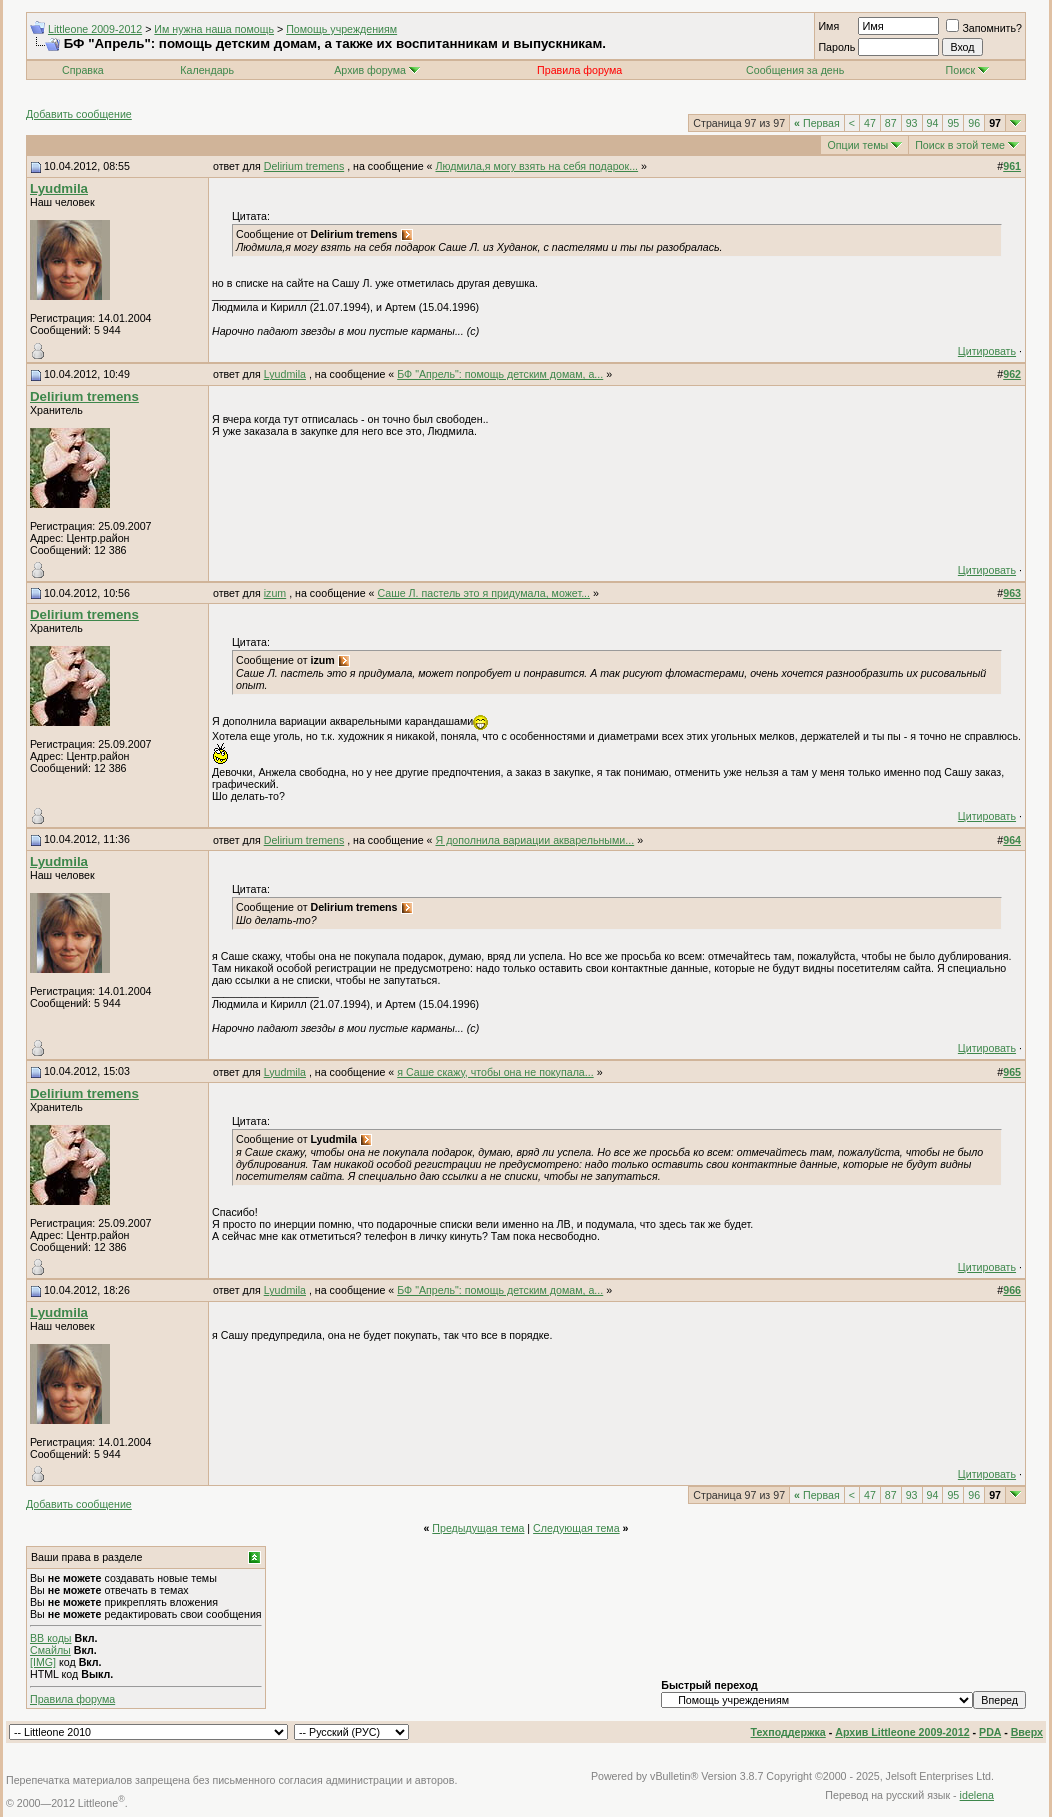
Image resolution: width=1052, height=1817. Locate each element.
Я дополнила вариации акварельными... (534, 840)
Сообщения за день (795, 70)
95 (953, 123)
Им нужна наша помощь (214, 29)
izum (275, 593)
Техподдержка (788, 1732)
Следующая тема (576, 1528)
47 (870, 123)
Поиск (968, 70)
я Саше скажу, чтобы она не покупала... (495, 1072)
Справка (83, 70)
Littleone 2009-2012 (95, 29)
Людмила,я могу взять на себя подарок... (536, 166)
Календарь (207, 70)
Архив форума (370, 70)
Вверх (1027, 1732)
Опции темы (857, 145)
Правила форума (72, 1699)
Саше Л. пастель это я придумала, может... (483, 593)
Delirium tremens (304, 166)
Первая (817, 123)
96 (974, 123)
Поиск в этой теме (960, 145)
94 (933, 123)
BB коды (51, 1638)
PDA (990, 1732)
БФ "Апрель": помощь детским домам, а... (500, 374)
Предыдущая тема (478, 1528)
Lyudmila (59, 188)
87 (891, 123)
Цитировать (987, 351)
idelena (977, 1795)
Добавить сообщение (79, 114)
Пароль (836, 47)
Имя (828, 26)
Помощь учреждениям (341, 29)
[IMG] (43, 1662)
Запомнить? (984, 28)
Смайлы (50, 1650)
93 (912, 123)
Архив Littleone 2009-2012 (902, 1732)
